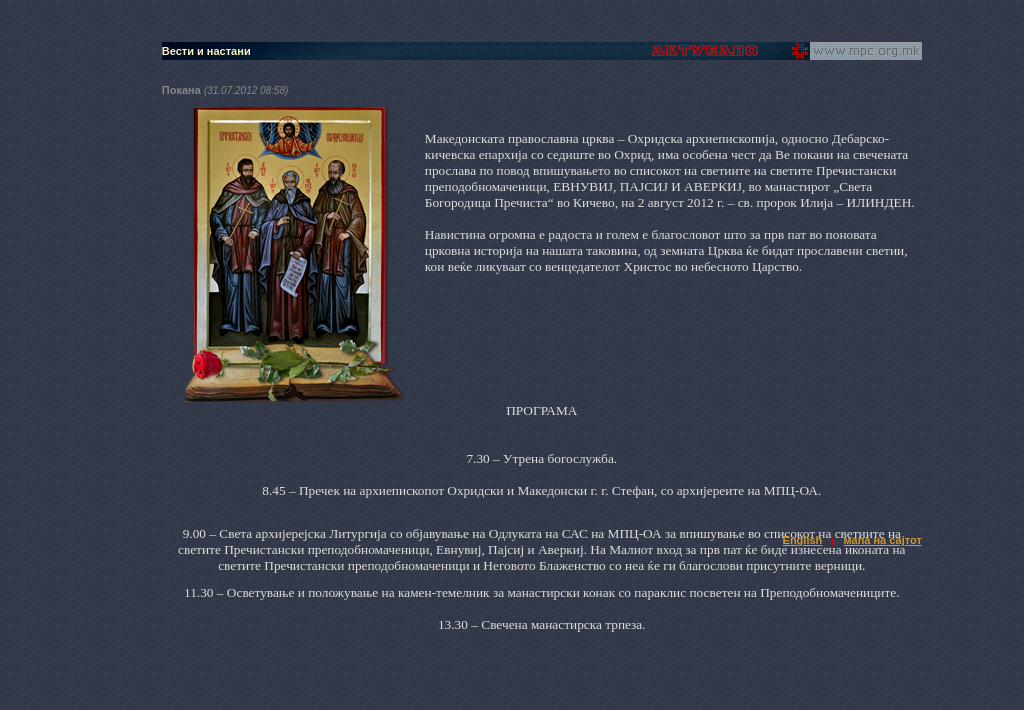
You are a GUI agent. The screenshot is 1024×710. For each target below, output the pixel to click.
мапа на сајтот (883, 540)
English (803, 540)
